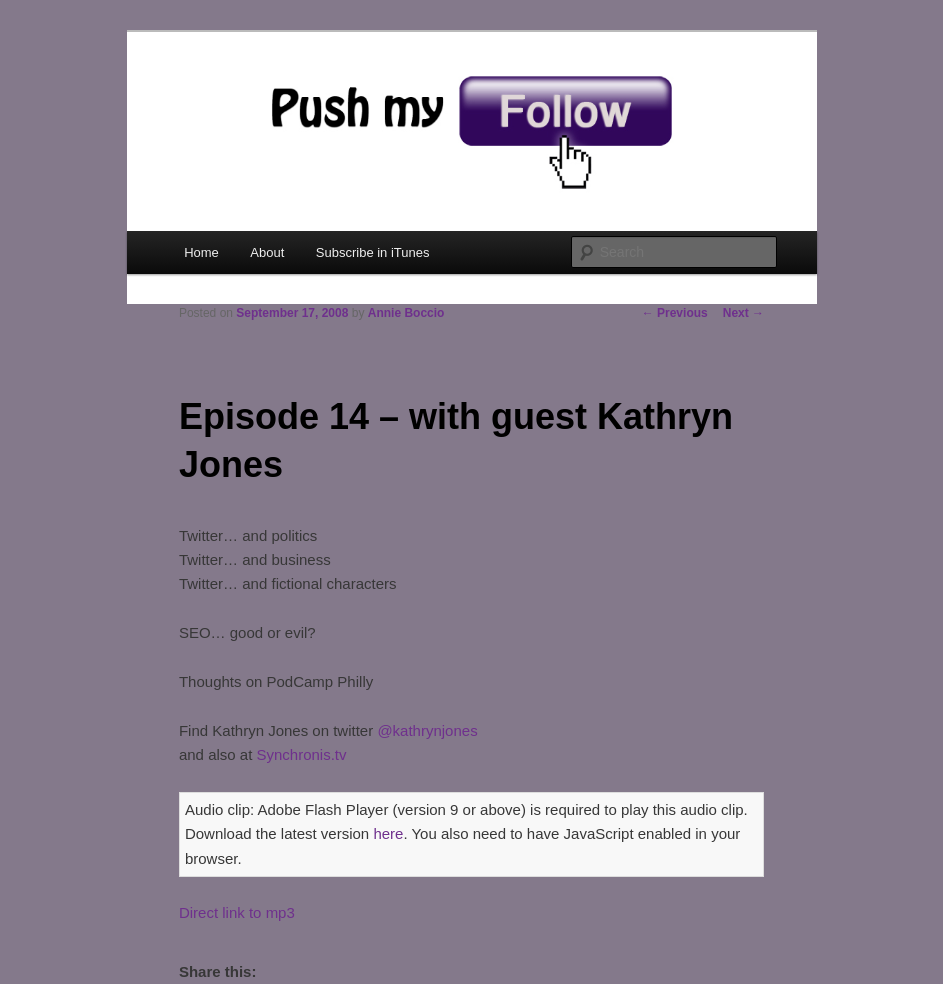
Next (743, 313)
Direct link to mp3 (237, 912)
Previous (675, 313)
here (388, 833)
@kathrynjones (427, 730)
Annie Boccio (406, 313)
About (267, 252)
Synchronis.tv (302, 754)
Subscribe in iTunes (373, 252)
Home (201, 252)
